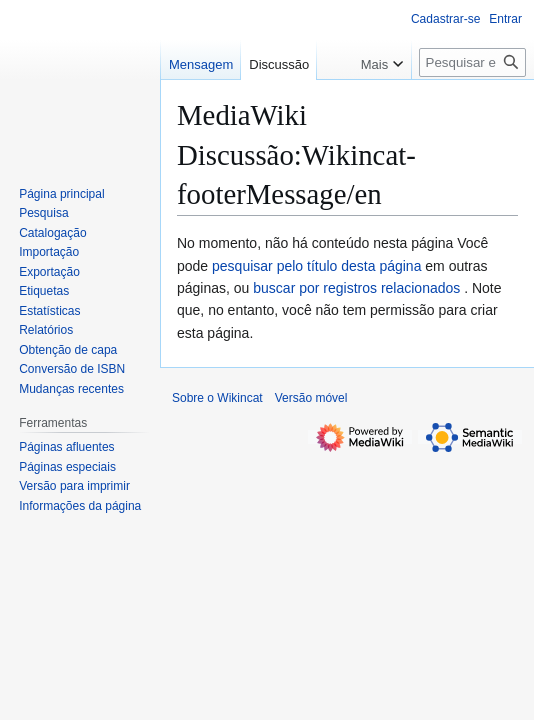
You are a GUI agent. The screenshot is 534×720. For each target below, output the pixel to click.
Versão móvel (311, 398)
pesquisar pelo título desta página (316, 266)
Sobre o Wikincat (217, 398)
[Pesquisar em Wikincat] (472, 62)
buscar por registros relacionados (356, 288)
